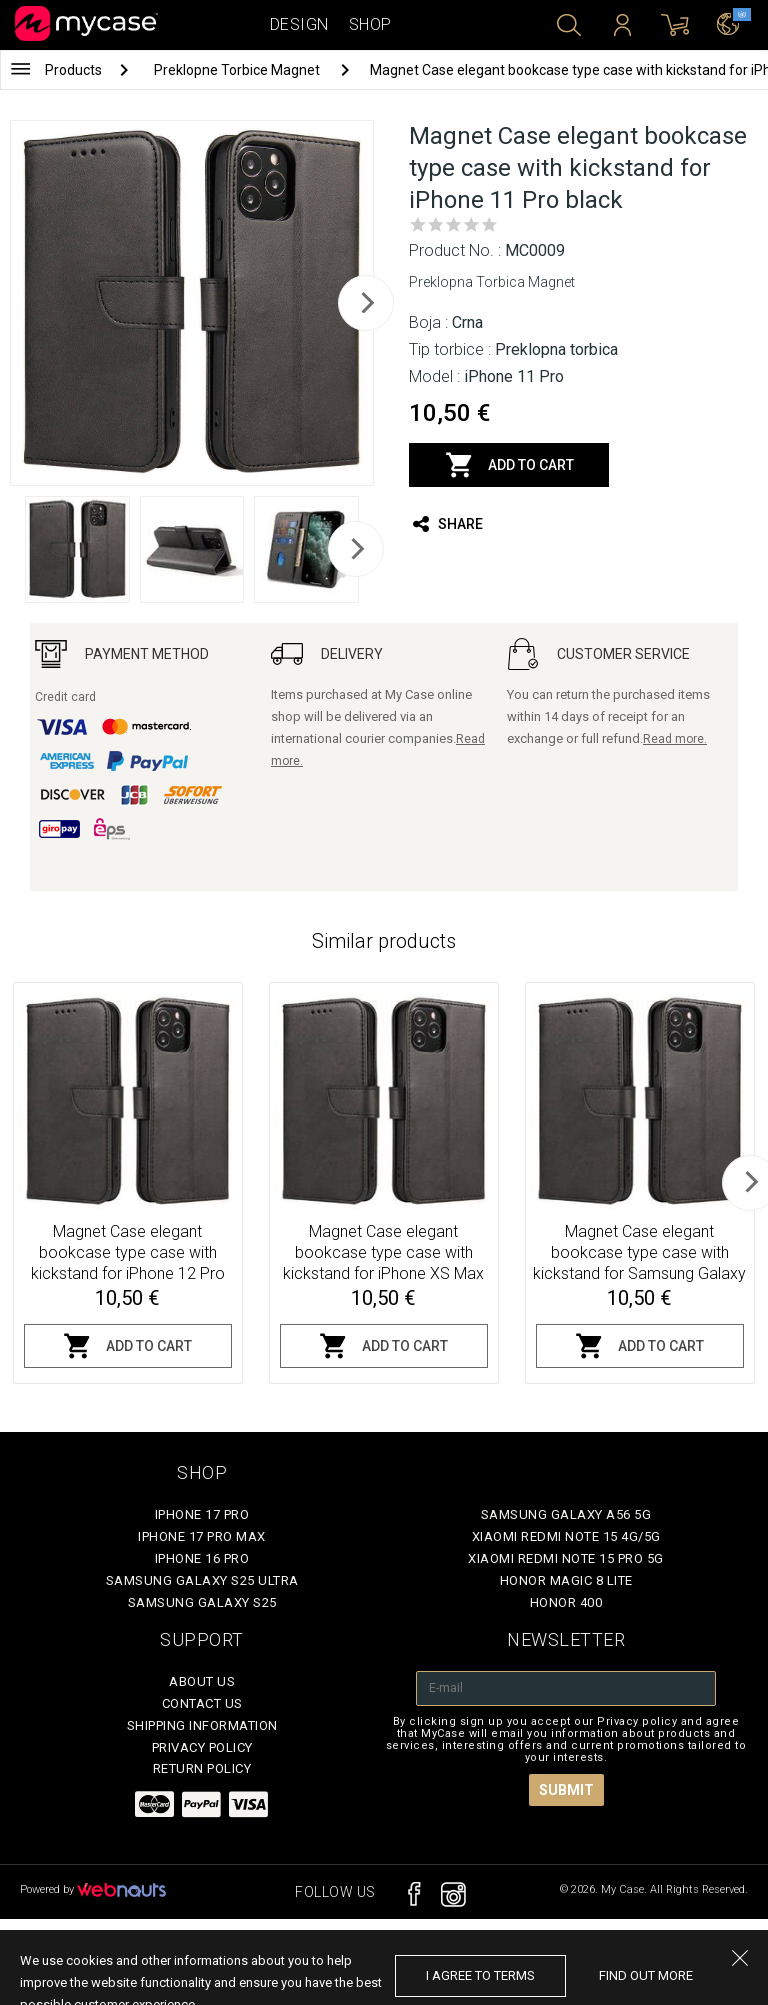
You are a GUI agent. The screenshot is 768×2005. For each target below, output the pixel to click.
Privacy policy (202, 1747)
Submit (566, 1790)
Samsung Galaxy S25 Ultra (202, 1580)
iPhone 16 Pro (202, 1558)
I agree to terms (480, 1975)
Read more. (675, 739)
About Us (202, 1681)
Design (299, 24)
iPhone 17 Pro (202, 1514)
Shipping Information (202, 1725)
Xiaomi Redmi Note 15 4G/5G (566, 1536)
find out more (646, 1975)
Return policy (202, 1768)
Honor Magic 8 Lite (566, 1580)
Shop (370, 24)
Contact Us (202, 1703)
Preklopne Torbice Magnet (238, 70)
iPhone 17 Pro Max (202, 1536)
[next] (366, 303)
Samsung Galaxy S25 (202, 1602)
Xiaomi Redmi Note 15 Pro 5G (566, 1558)
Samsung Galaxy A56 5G (566, 1514)
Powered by (93, 1889)
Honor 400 (566, 1602)
